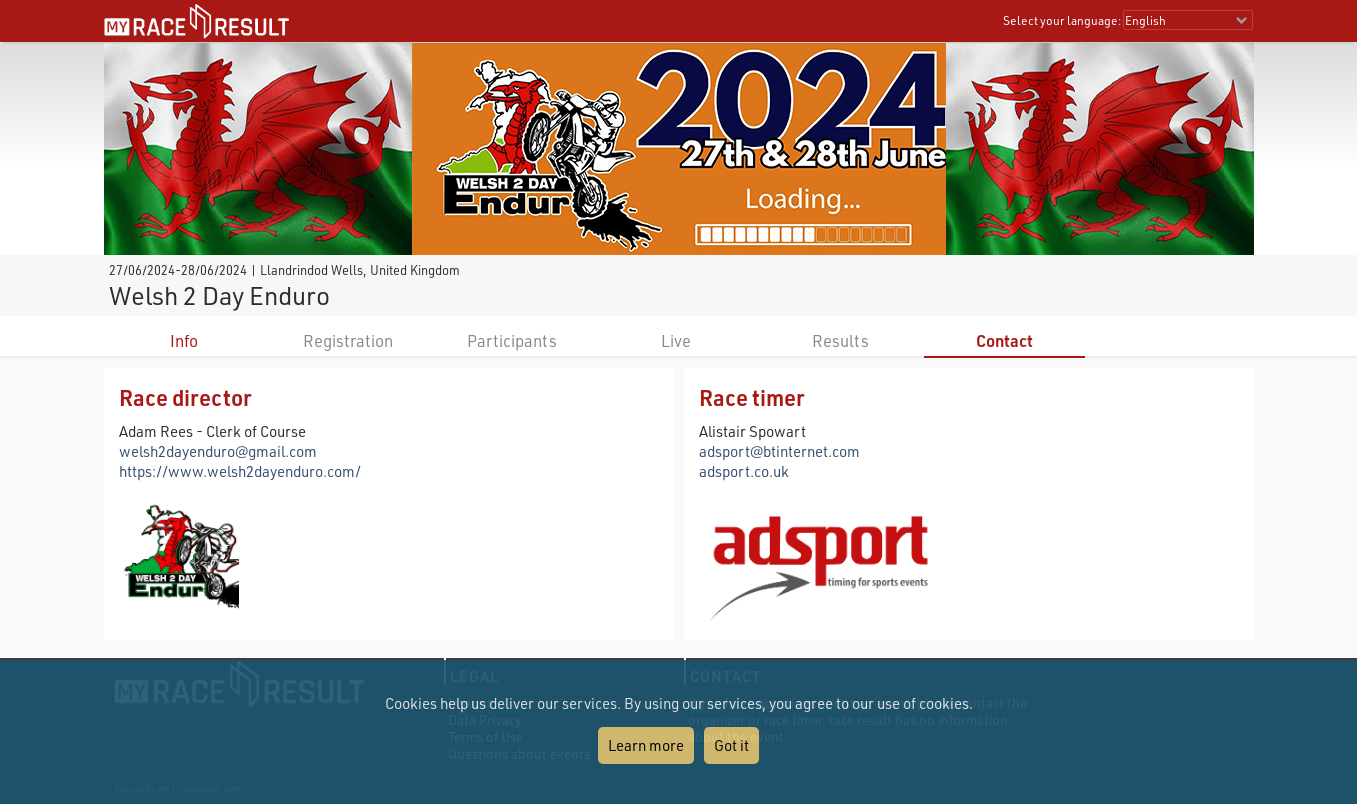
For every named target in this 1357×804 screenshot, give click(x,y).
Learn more (646, 745)
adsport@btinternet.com (779, 451)
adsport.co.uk (744, 471)
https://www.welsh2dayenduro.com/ (240, 471)
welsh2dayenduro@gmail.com (218, 451)
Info (184, 340)
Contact (1004, 340)
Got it (731, 745)
